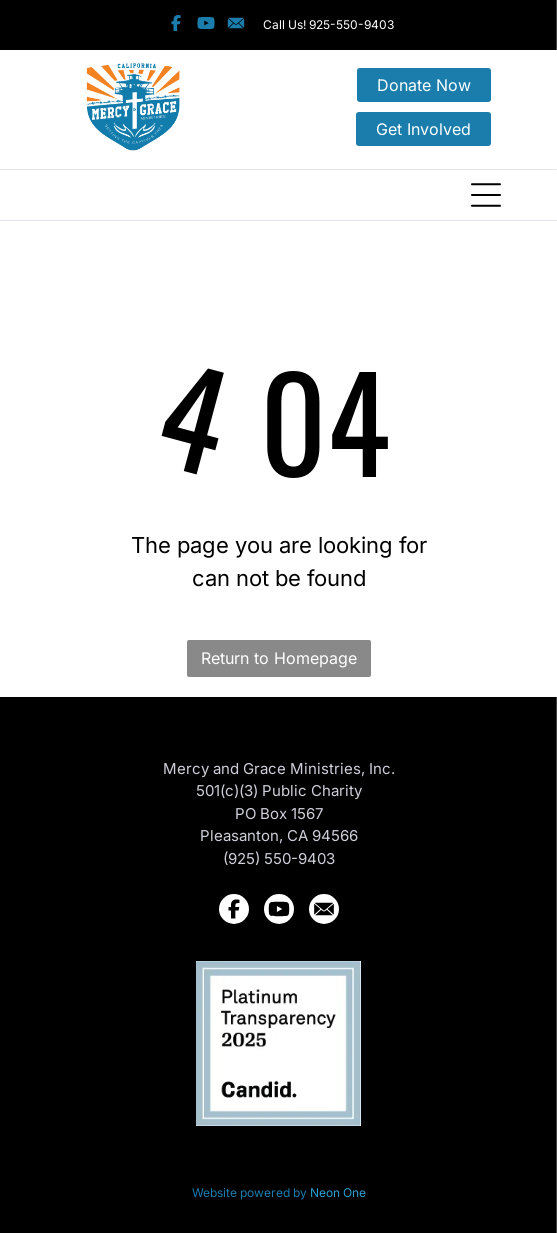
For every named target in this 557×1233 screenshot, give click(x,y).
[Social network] (175, 25)
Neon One (338, 1192)
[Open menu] (486, 195)
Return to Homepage (279, 658)
